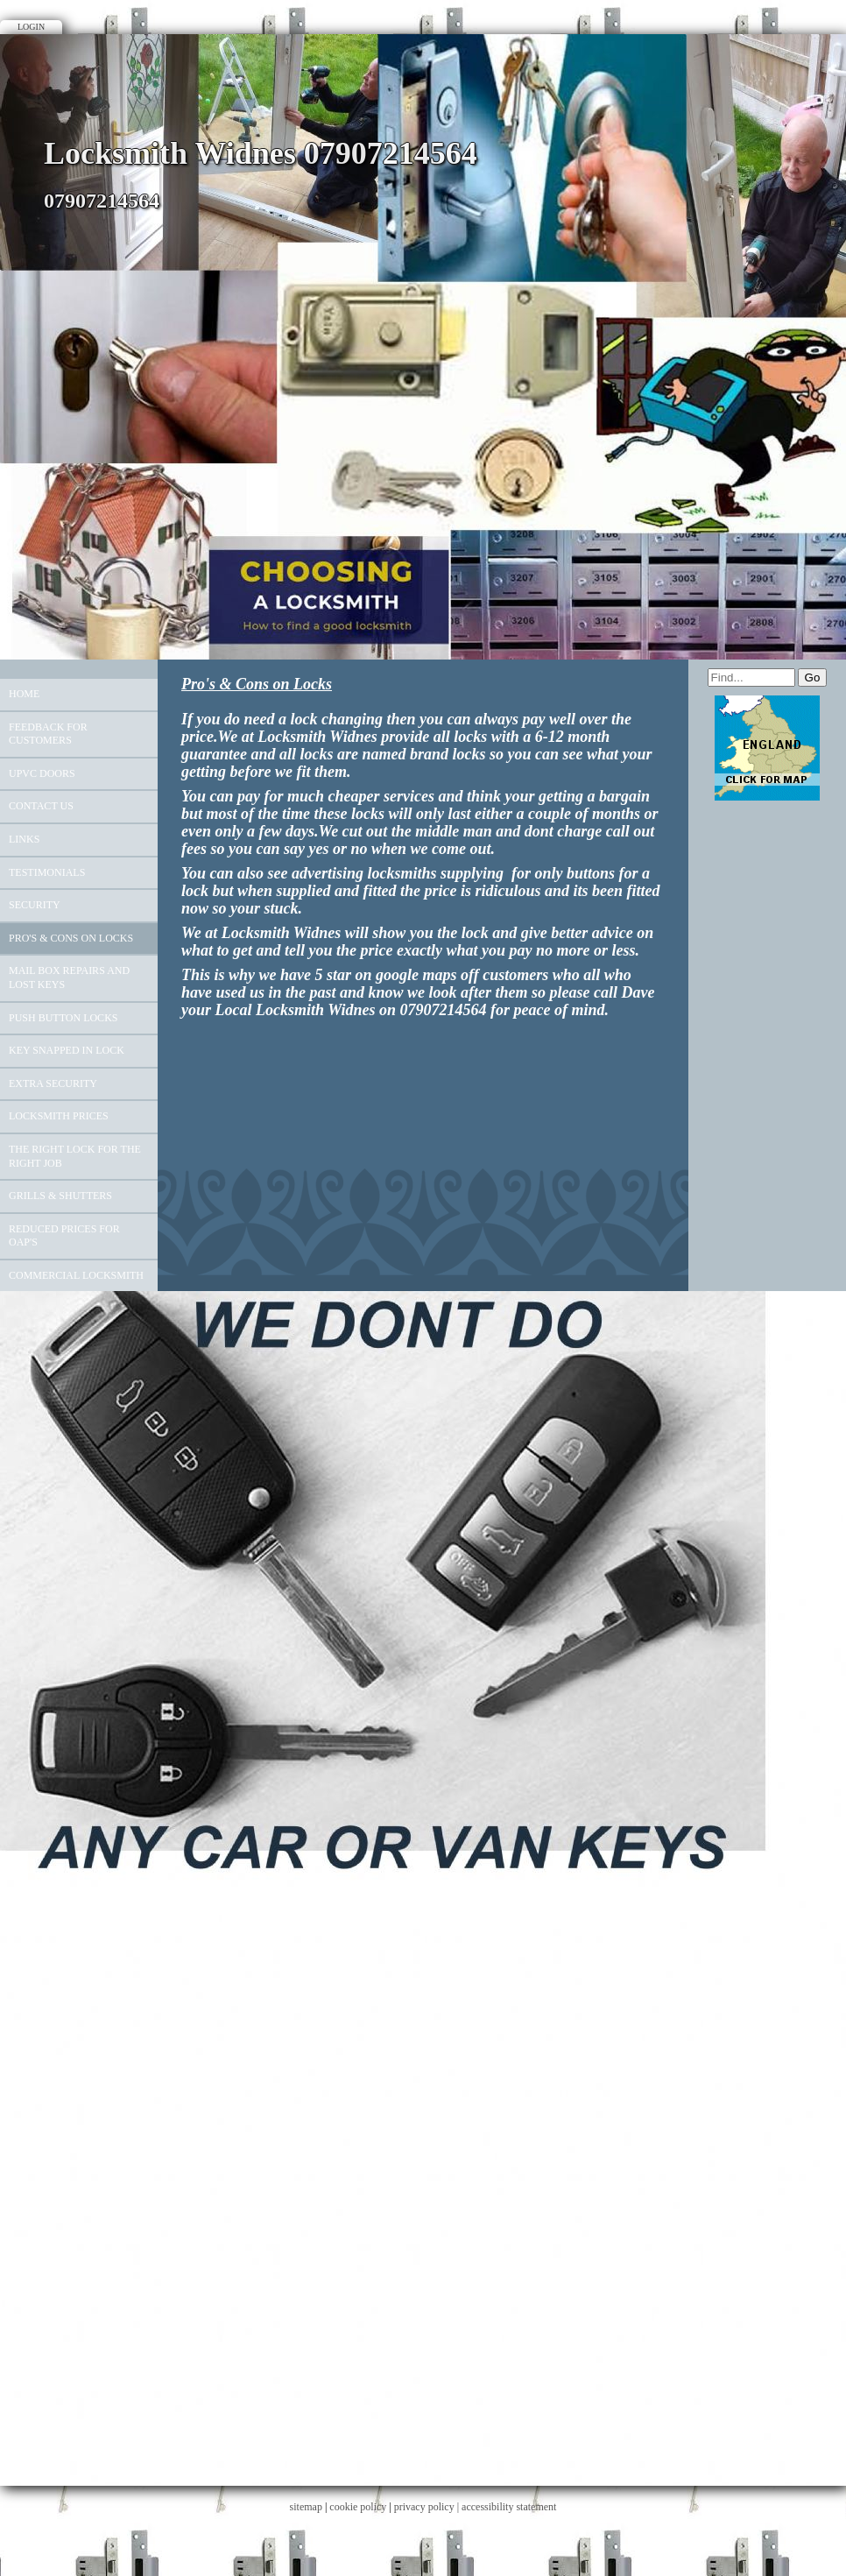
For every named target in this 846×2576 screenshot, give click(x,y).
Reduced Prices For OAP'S (64, 1236)
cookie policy (357, 2507)
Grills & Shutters (60, 1195)
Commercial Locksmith (76, 1275)
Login (31, 27)
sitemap (306, 2507)
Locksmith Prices (59, 1116)
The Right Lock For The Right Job (75, 1156)
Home (24, 694)
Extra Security (53, 1083)
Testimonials (47, 872)
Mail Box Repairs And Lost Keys (69, 977)
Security (34, 905)
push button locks (63, 1018)
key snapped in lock (66, 1050)
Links (24, 839)
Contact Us (41, 806)
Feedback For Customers (48, 734)
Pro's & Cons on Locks (71, 938)
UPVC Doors (42, 773)
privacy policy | (428, 2507)
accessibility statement (509, 2507)
